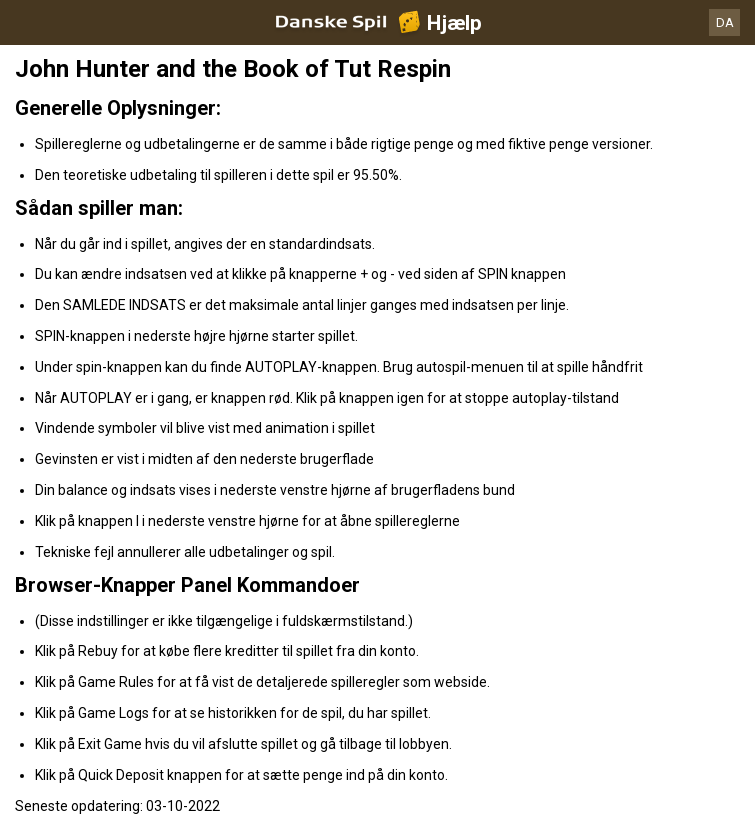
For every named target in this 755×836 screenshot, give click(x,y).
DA (725, 22)
